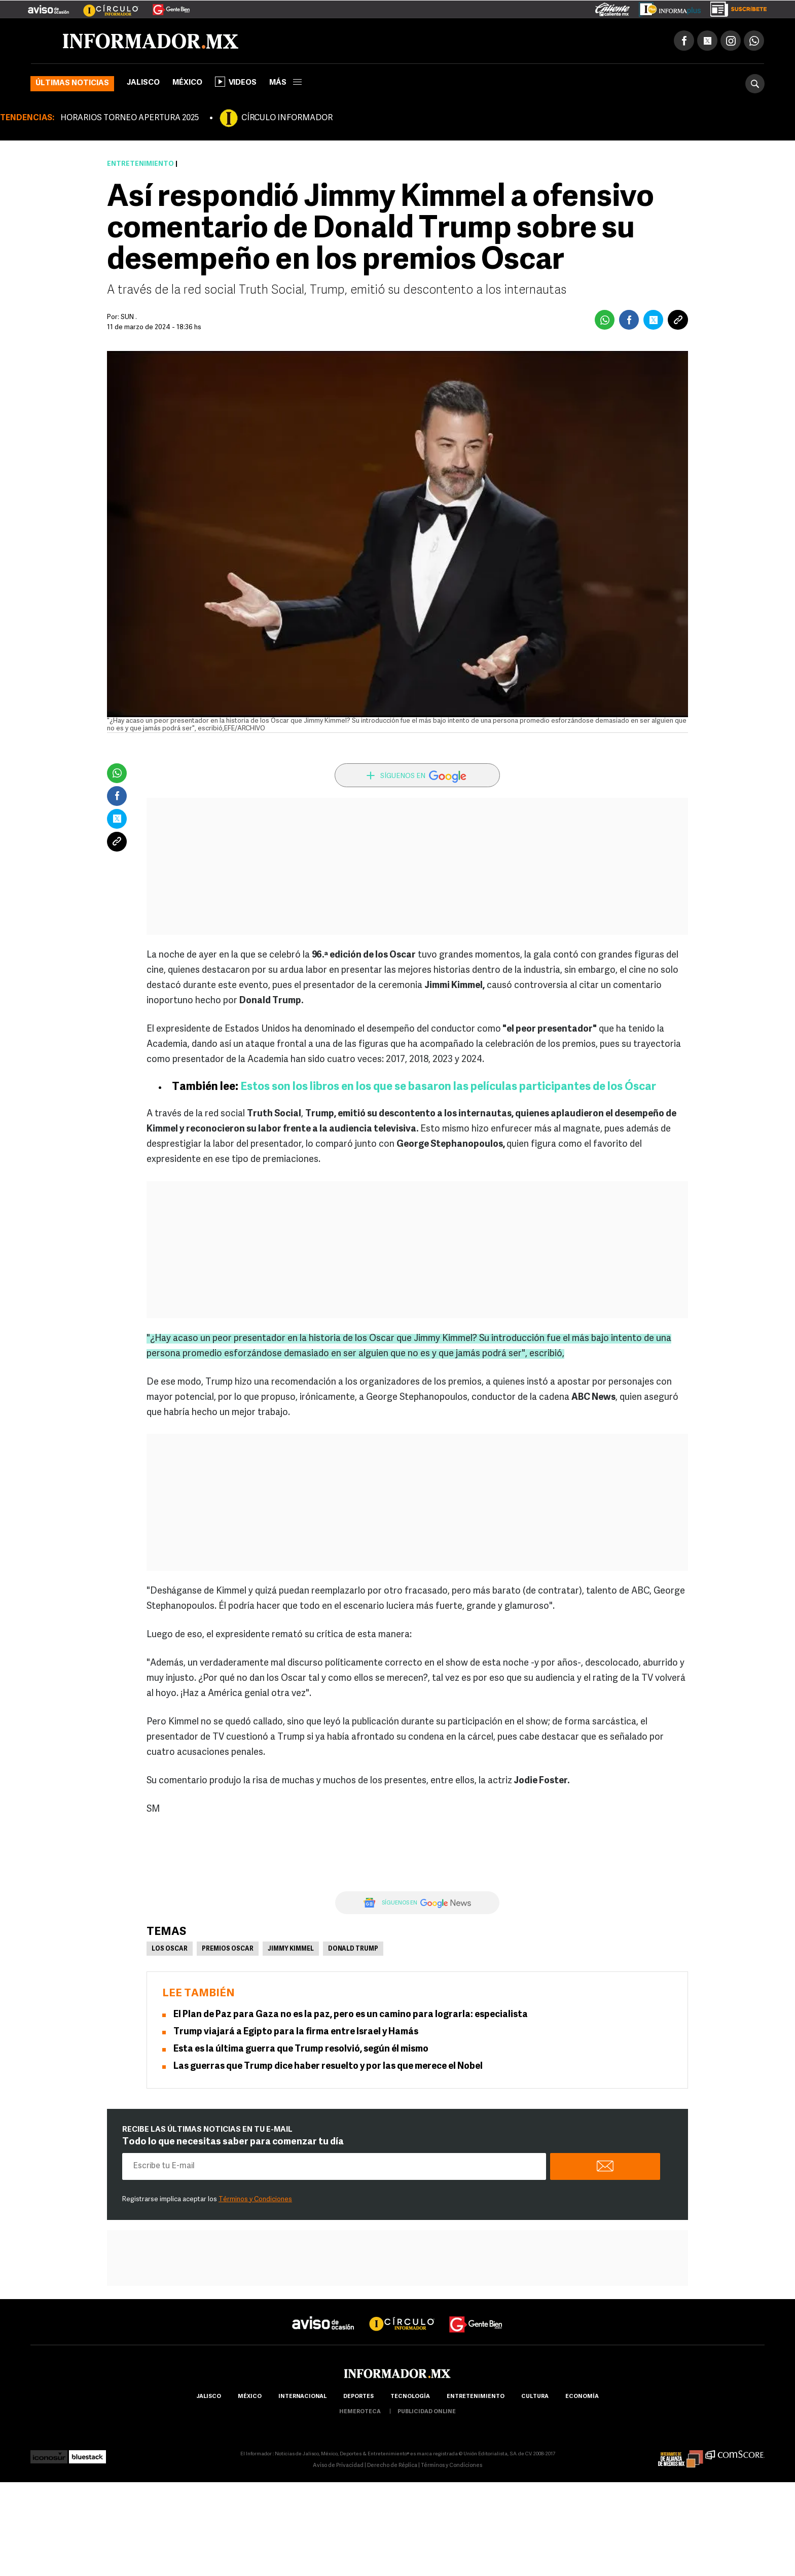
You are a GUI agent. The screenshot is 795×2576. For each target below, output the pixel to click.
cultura (535, 2396)
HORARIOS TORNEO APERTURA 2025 (129, 118)
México (187, 83)
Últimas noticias (72, 83)
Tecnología (410, 2396)
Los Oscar (170, 1949)
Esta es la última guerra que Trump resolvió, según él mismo (300, 2049)
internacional (302, 2396)
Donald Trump (353, 1949)
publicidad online (426, 2412)
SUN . (129, 317)
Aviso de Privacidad (338, 2465)
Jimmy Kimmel (291, 1949)
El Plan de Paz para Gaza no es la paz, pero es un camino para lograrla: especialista (350, 2015)
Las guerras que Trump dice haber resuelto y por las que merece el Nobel (328, 2066)
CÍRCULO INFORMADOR (287, 118)
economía (582, 2396)
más (285, 83)
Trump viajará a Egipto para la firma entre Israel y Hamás (295, 2032)
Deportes (358, 2396)
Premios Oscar (228, 1949)
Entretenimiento (140, 164)
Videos (236, 82)
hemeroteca (360, 2412)
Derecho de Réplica (392, 2465)
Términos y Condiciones (255, 2199)
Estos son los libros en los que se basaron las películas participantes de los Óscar (448, 1087)
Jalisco (143, 83)
